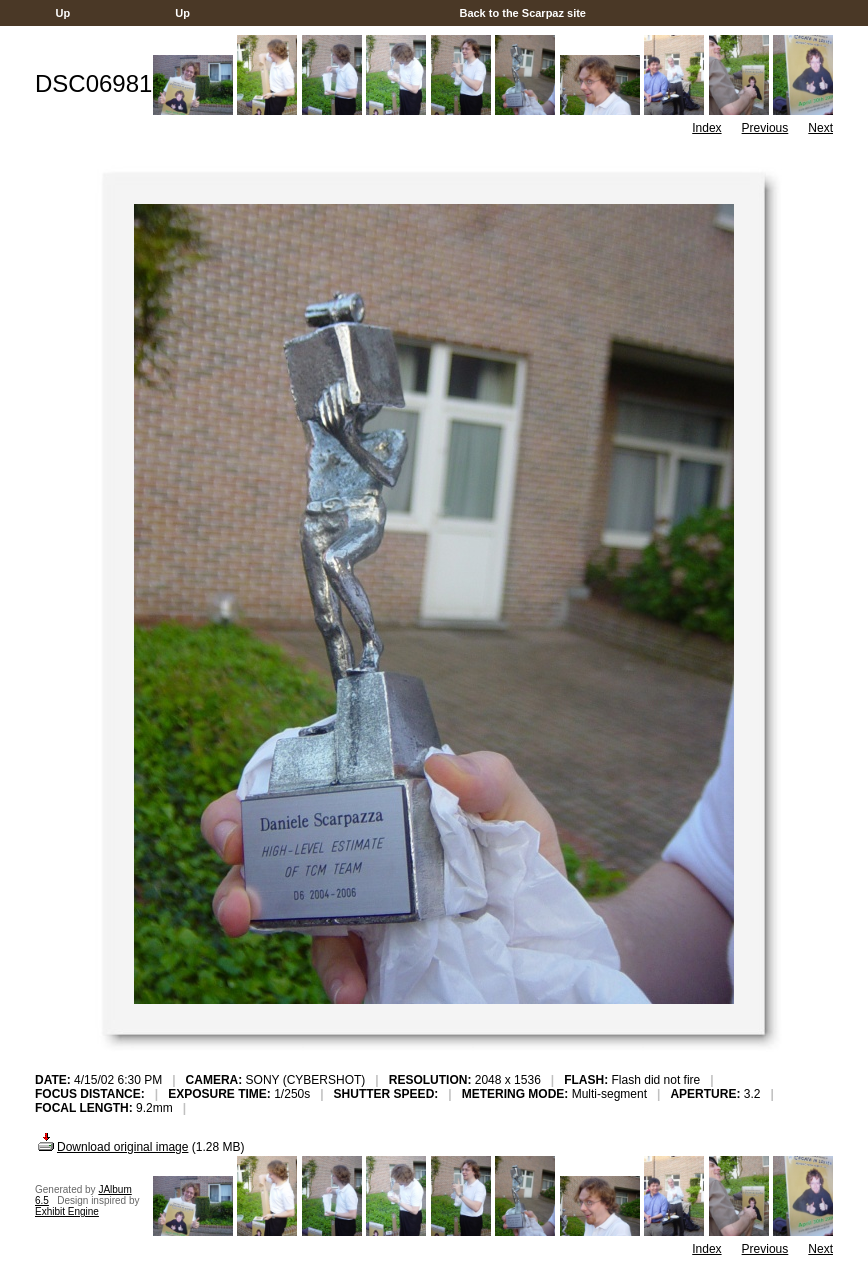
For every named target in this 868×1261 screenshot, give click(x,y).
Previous (765, 128)
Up (62, 13)
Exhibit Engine (67, 1211)
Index (706, 128)
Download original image (111, 1147)
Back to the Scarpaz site (522, 13)
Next (820, 128)
